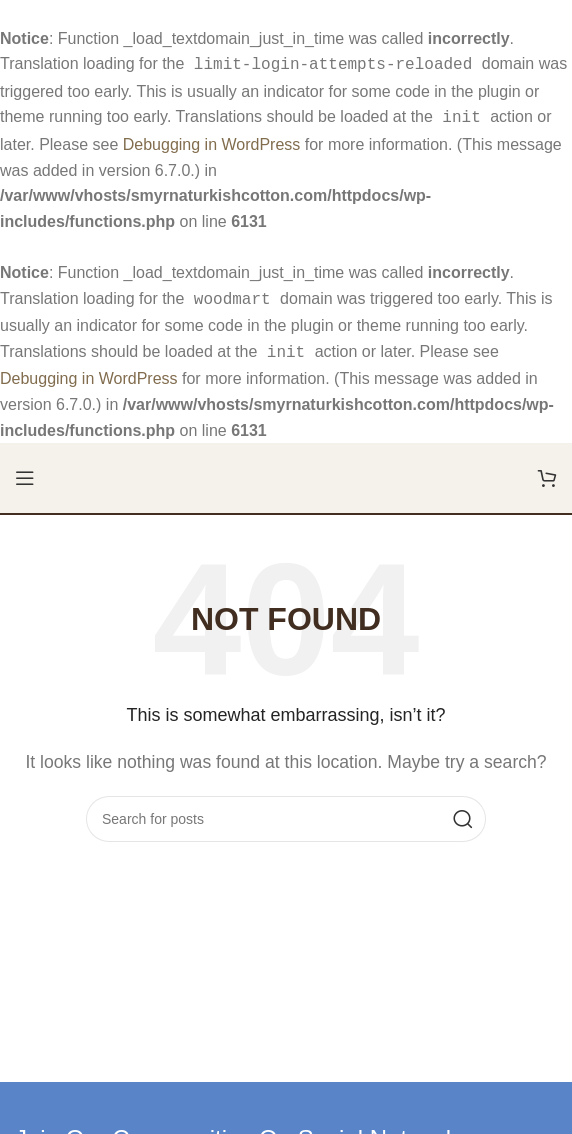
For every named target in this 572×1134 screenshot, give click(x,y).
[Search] (286, 811)
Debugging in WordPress (212, 140)
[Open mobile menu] (25, 470)
